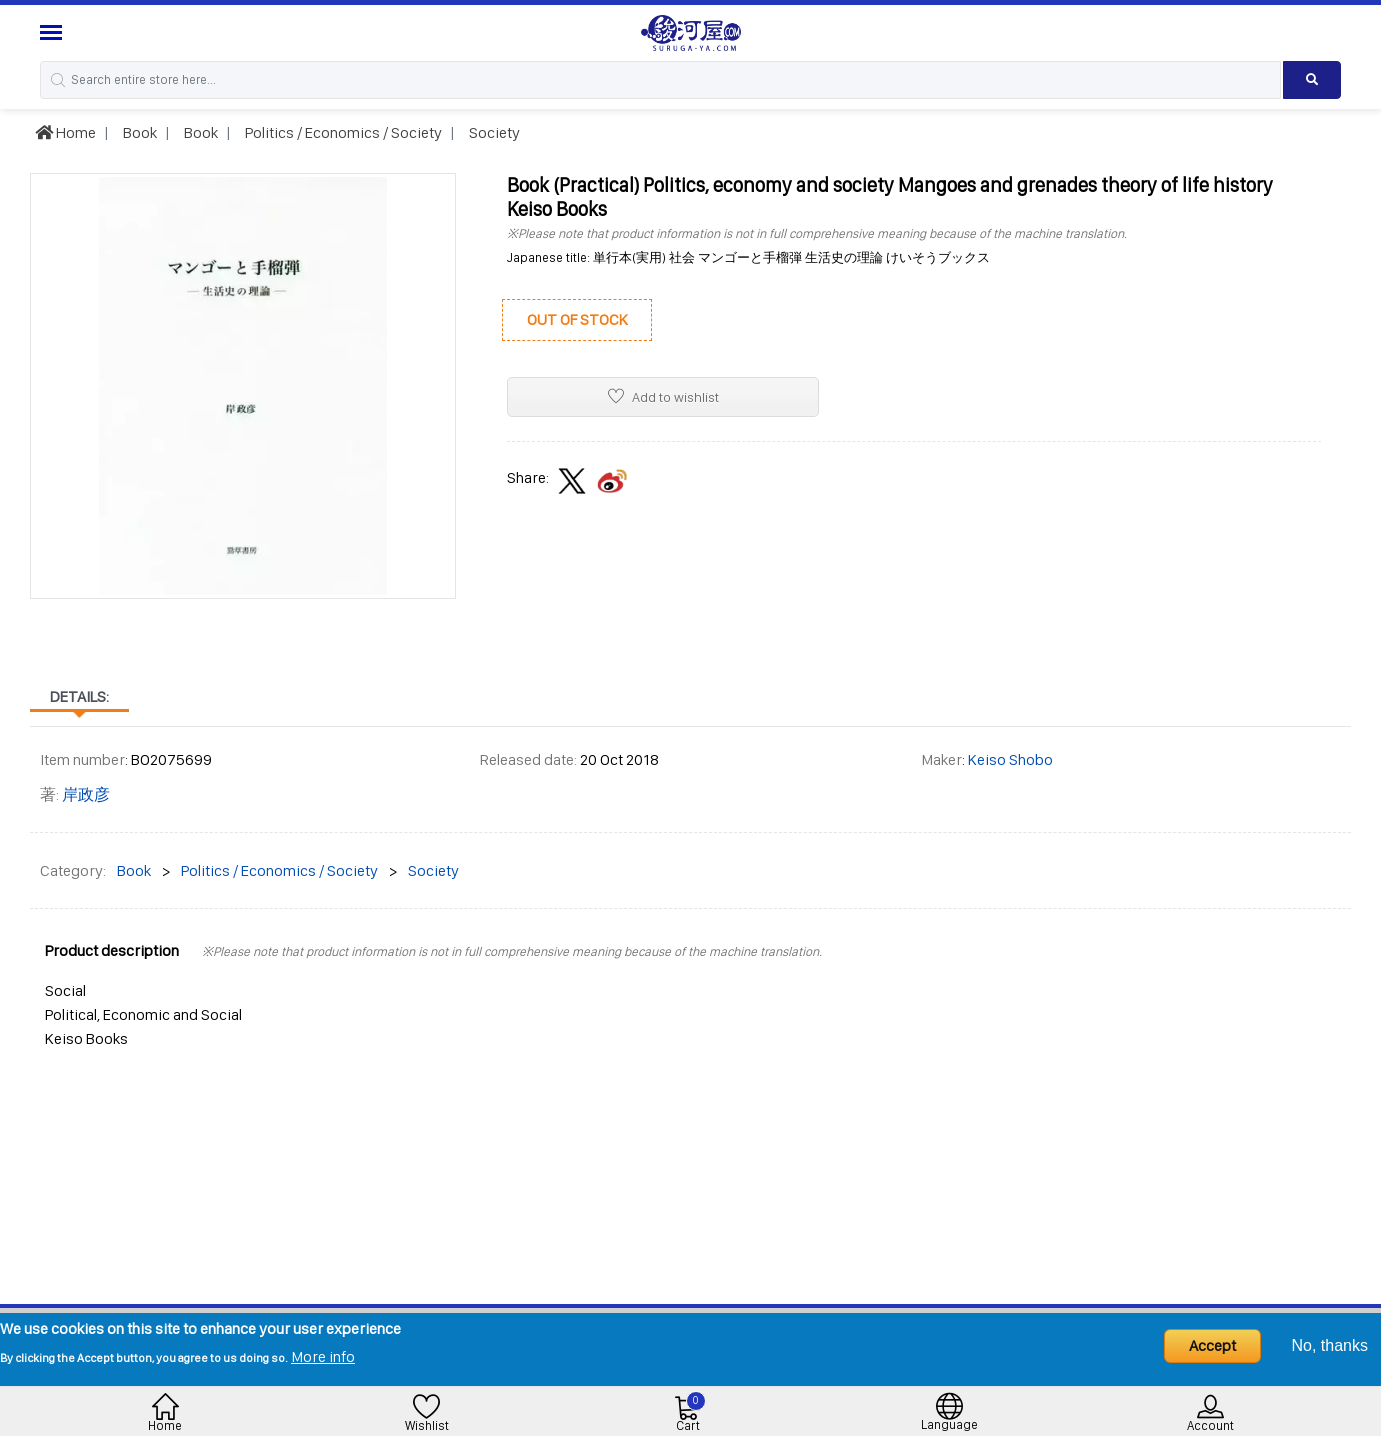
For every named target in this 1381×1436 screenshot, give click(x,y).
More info (323, 1356)
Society (493, 132)
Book (138, 132)
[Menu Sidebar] (53, 32)
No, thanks (1330, 1345)
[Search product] (1312, 80)
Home (65, 132)
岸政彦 (86, 794)
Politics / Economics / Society (342, 132)
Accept (1212, 1345)
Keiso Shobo (1010, 759)
